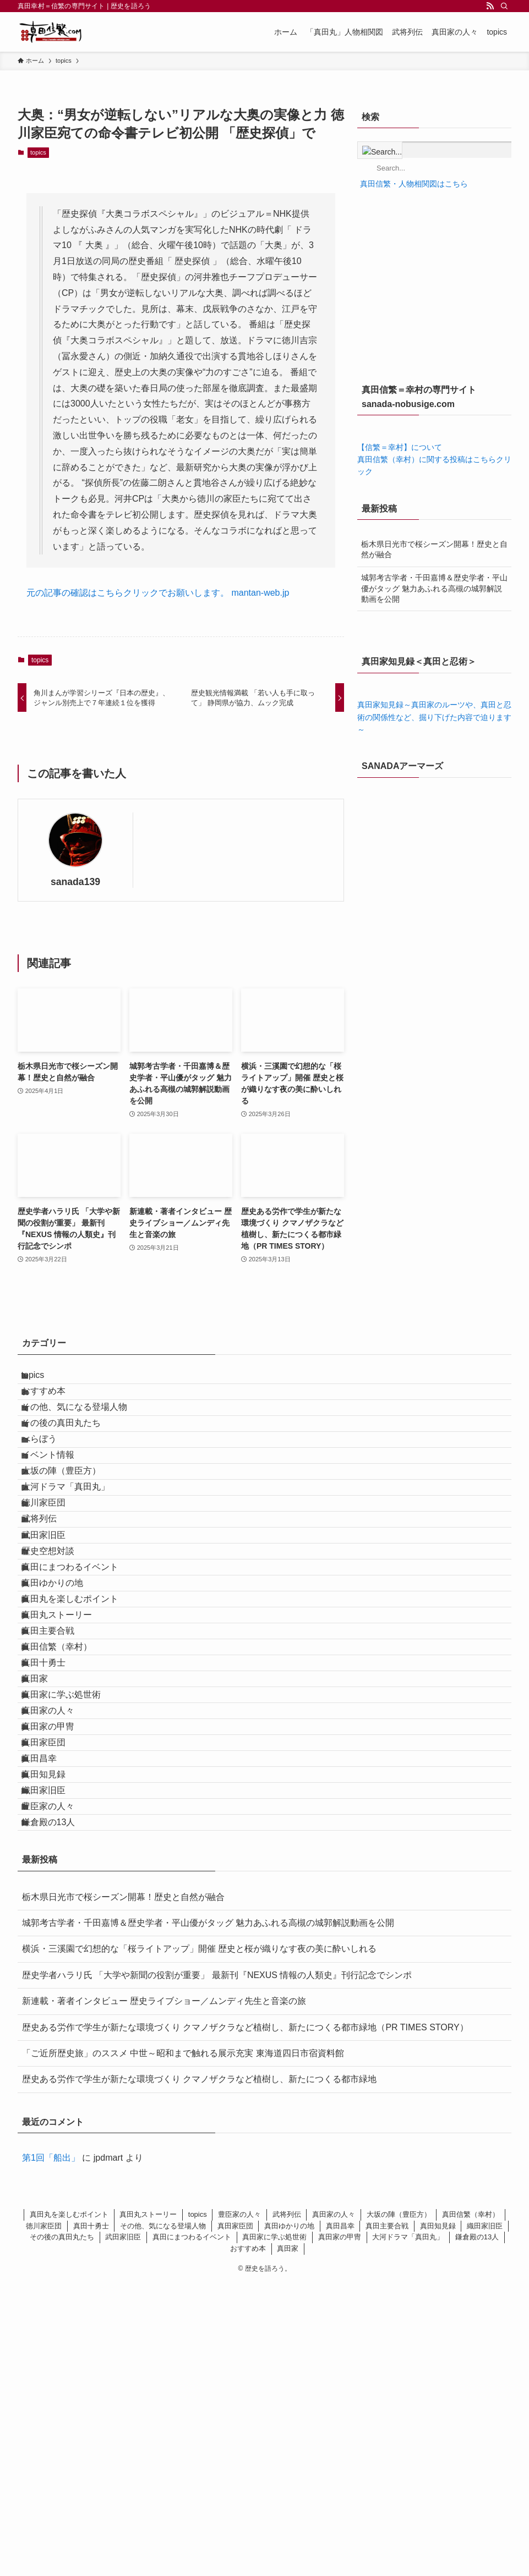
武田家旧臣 (55, 1640)
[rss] (490, 6)
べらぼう (50, 1484)
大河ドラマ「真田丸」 (77, 1562)
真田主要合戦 (59, 1797)
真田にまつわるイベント (81, 1693)
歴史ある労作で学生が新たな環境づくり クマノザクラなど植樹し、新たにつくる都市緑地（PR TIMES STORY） (245, 2320)
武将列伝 (50, 1614)
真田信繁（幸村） (68, 1823)
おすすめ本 (55, 1406)
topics (38, 152)
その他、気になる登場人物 (86, 1432)
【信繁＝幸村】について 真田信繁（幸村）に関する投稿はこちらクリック (434, 459)
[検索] (504, 6)
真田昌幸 (50, 2006)
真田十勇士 (55, 1849)
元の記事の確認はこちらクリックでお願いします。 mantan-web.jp (157, 592)
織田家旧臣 (55, 2058)
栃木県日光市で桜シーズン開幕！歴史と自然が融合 (434, 549)
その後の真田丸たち (72, 1458)
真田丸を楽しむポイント (81, 1745)
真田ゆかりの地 (64, 1719)
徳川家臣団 (55, 1589)
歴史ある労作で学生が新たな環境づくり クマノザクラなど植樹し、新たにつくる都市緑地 (199, 2372)
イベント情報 (59, 1510)
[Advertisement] (434, 290)
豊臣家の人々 (59, 2084)
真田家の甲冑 (59, 1953)
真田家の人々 (59, 1927)
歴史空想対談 (59, 1667)
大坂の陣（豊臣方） (72, 1536)
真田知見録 (55, 2031)
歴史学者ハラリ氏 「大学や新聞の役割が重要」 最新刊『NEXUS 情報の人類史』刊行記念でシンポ (217, 2268)
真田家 (46, 1875)
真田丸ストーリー (68, 1771)
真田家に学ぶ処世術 (72, 1901)
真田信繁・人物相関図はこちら (412, 183)
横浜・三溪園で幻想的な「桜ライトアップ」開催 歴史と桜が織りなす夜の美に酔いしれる (199, 2242)
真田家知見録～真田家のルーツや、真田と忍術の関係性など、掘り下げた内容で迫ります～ (434, 717)
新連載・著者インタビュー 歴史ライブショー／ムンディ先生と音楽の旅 (164, 2294)
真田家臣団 (55, 1980)
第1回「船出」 (51, 2451)
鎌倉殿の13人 (60, 2109)
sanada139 (75, 881)
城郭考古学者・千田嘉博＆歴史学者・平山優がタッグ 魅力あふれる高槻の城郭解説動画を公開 (434, 588)
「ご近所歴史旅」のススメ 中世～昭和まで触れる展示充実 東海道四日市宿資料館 (183, 2346)
